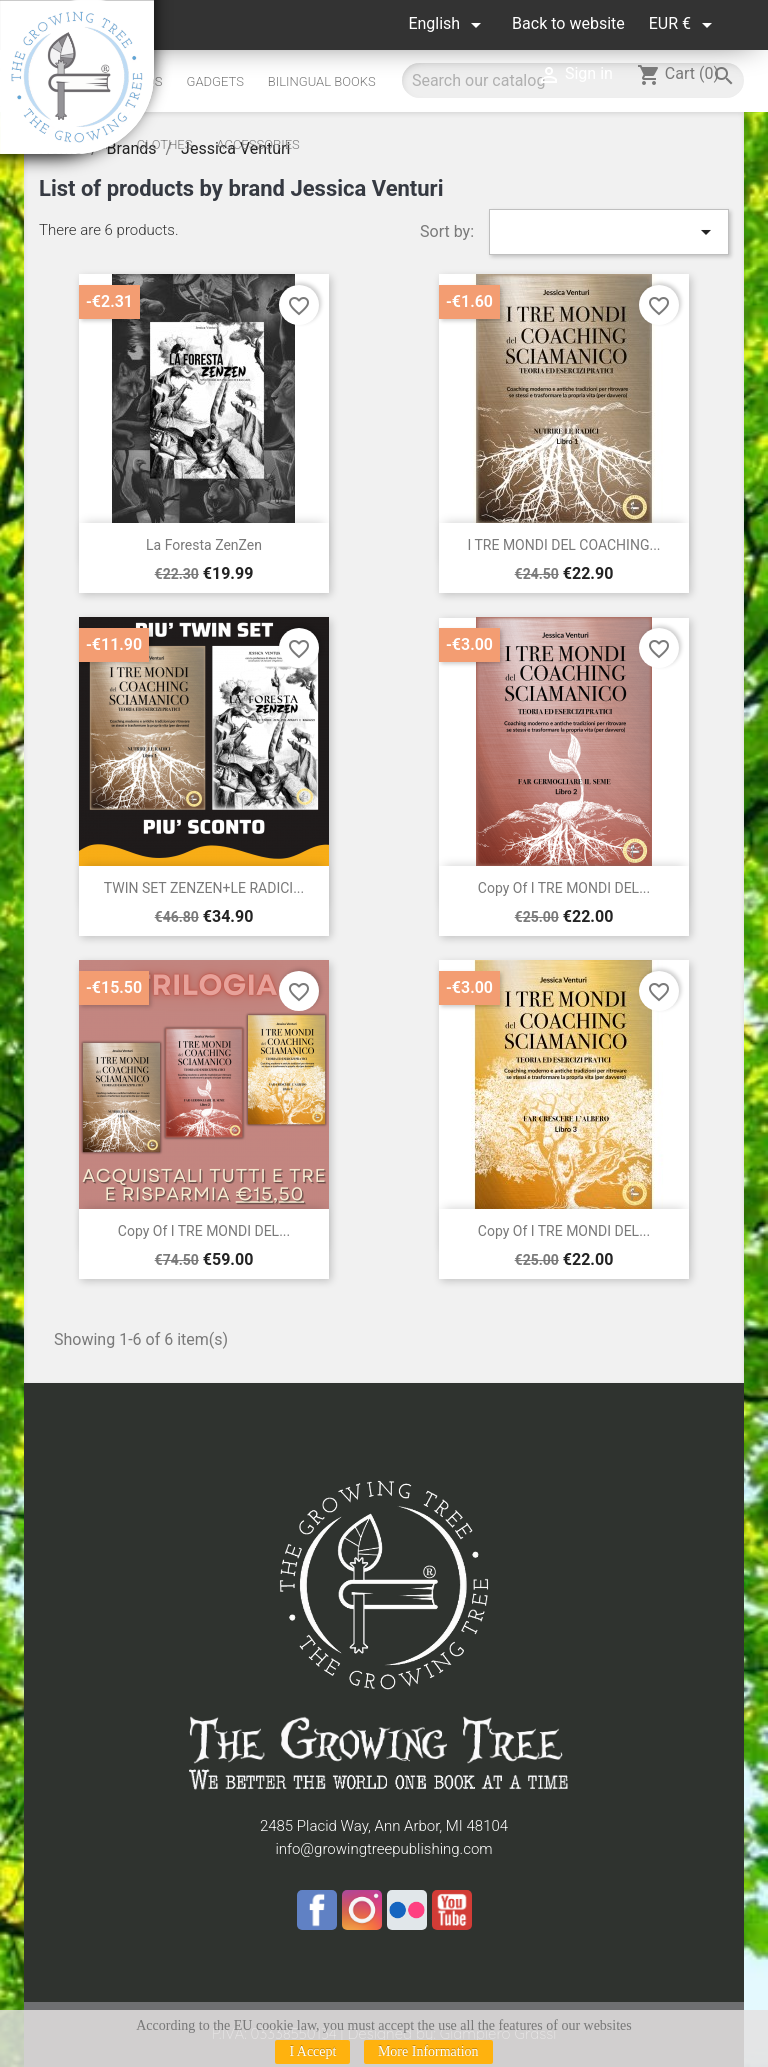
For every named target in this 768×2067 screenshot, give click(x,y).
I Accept (312, 2051)
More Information (428, 2051)
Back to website (568, 23)
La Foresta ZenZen (204, 545)
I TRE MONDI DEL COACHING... (563, 545)
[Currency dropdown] (684, 24)
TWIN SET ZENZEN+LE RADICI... (204, 888)
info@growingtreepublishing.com (383, 1849)
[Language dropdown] (448, 24)
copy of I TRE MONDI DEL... (564, 888)
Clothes (165, 144)
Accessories (257, 144)
